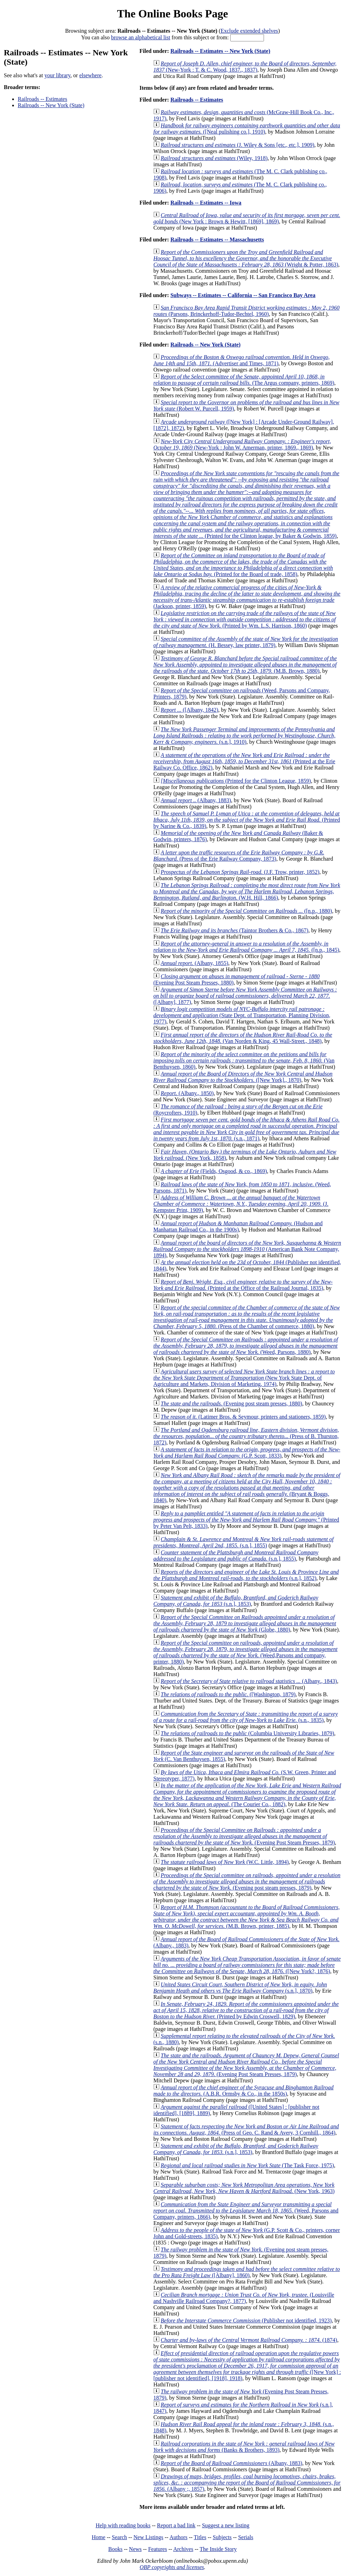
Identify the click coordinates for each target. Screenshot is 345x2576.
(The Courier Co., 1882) (247, 1795)
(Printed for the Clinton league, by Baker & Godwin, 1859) (246, 504)
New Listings (148, 2537)
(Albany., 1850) (187, 1093)
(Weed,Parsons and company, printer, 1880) (245, 1652)
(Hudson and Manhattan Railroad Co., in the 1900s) (237, 1226)
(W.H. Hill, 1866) (246, 891)
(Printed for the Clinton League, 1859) (236, 781)
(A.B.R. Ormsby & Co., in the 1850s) (243, 2090)
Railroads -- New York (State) (51, 105)
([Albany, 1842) (189, 710)
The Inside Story (218, 2549)
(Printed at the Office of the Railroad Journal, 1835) (242, 1285)
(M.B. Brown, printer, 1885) (246, 1916)
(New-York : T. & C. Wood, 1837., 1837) (245, 67)
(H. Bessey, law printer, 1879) (245, 642)
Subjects (222, 2537)
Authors (178, 2537)
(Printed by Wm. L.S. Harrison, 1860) (244, 619)
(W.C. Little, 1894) (225, 1862)
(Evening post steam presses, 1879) (246, 1881)
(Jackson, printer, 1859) (246, 596)
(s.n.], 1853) (235, 1601)
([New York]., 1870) (242, 1077)
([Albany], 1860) (246, 2272)
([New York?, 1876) (247, 1965)
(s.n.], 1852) (246, 1575)
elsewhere (90, 75)
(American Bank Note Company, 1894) (247, 1249)
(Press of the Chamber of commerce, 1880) (246, 1317)
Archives (183, 2549)
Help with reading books (123, 2525)
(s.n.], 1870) (240, 1987)
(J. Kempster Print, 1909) (240, 1204)
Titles (200, 2537)
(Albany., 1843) (249, 1681)
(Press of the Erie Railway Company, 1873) (238, 856)
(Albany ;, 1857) (246, 2482)
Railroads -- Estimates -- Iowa (205, 203)
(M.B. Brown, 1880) (245, 664)
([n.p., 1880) (246, 911)
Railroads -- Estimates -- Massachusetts (217, 239)
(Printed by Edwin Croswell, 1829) (246, 2010)
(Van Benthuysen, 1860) (244, 1060)
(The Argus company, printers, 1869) (243, 380)
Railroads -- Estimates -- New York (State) (220, 51)
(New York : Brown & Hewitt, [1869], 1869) (246, 218)
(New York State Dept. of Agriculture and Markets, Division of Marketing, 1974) (244, 1378)
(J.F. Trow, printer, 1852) (240, 872)
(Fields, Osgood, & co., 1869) (214, 1171)
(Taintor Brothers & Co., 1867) (234, 930)
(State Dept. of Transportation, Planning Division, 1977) (241, 1015)
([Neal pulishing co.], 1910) (246, 128)
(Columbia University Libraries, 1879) (247, 1733)
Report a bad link (176, 2525)
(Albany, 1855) (194, 963)
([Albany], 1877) (245, 996)
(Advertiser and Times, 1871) (241, 360)
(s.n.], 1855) (243, 1542)
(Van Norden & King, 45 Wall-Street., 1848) (242, 1038)
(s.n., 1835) (245, 1717)
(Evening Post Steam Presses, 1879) (244, 1836)
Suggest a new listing (225, 2525)
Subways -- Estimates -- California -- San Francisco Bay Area (242, 295)
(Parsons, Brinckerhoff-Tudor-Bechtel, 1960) (246, 311)
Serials (246, 2537)
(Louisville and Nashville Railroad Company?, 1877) (243, 2298)
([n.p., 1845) (246, 947)
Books (115, 2549)
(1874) (249, 2340)
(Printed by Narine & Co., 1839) (246, 820)
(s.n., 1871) (246, 1129)
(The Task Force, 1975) (247, 2165)
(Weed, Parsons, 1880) (245, 1346)
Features (157, 2549)
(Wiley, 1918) (214, 158)
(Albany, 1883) (196, 800)
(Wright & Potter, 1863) (245, 258)
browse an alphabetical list (140, 37)
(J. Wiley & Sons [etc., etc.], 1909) (237, 145)
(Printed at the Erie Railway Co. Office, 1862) (244, 761)
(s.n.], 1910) (244, 735)
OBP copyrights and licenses (171, 2567)
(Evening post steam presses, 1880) (231, 1403)
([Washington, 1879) (228, 1694)
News (135, 2549)
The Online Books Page (172, 13)
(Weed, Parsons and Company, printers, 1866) (245, 2210)
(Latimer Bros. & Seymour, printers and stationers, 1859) (243, 1417)
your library (58, 75)
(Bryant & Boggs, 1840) (246, 1487)
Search (119, 2537)
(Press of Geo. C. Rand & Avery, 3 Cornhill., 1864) (246, 2129)
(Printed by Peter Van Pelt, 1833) (246, 1519)
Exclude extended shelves (249, 31)
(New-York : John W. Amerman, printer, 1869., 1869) (242, 444)
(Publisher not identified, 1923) (246, 2320)
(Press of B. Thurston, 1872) (246, 1436)
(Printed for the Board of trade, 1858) (243, 564)
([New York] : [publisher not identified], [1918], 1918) (247, 2365)
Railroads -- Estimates (42, 99)
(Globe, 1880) (244, 1623)
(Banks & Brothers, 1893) (244, 2447)
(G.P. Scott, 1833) (246, 1452)
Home (98, 2537)
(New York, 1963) (244, 2188)
